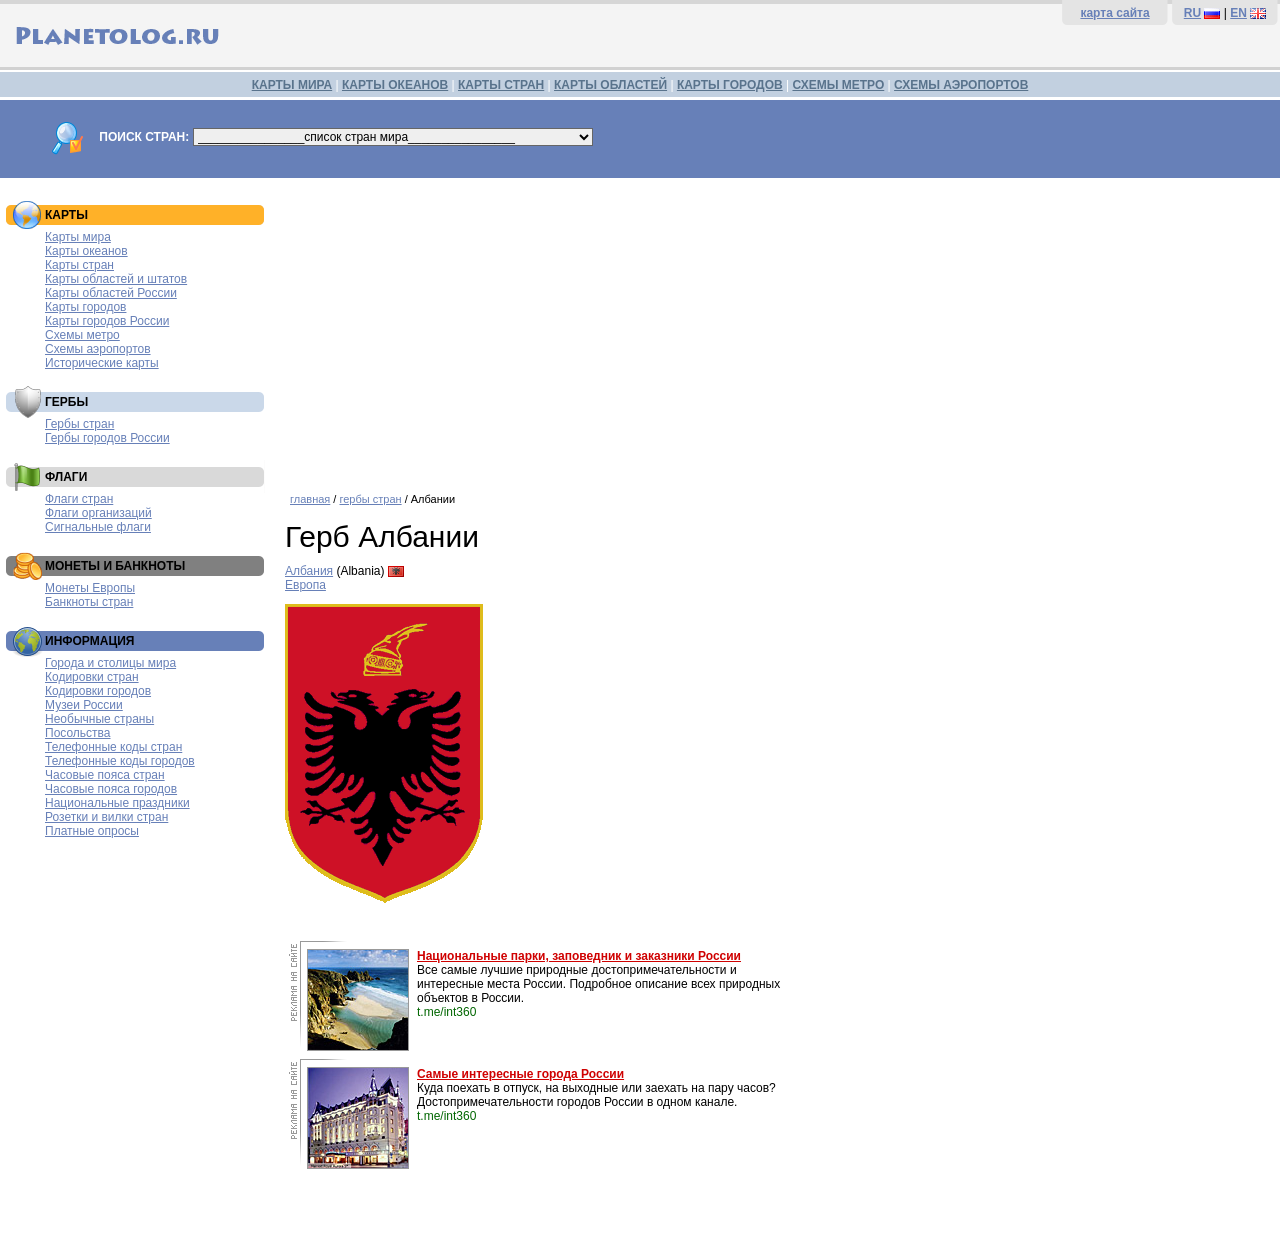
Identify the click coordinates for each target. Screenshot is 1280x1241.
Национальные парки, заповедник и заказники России (579, 956)
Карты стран (79, 265)
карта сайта (1114, 13)
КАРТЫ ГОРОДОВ (730, 85)
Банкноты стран (89, 602)
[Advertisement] (777, 328)
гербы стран (370, 499)
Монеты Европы (90, 588)
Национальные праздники (117, 803)
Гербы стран (79, 424)
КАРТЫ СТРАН (501, 85)
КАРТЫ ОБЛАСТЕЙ (610, 85)
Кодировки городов (98, 691)
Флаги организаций (98, 513)
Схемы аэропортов (98, 349)
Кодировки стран (92, 677)
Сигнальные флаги (98, 527)
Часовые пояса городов (111, 789)
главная (310, 499)
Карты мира (78, 237)
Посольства (78, 733)
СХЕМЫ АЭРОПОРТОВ (961, 85)
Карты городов (85, 307)
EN (1238, 13)
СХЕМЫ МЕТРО (838, 85)
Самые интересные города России (520, 1074)
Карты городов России (107, 321)
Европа (305, 585)
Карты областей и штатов (116, 279)
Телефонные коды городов (120, 761)
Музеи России (84, 705)
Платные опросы (92, 831)
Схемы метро (82, 335)
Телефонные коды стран (113, 747)
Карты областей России (111, 293)
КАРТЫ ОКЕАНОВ (395, 85)
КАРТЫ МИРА (292, 85)
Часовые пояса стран (105, 775)
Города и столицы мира (110, 663)
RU (1192, 13)
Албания (309, 571)
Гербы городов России (107, 438)
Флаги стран (79, 499)
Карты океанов (86, 251)
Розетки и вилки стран (106, 817)
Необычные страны (99, 719)
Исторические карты (102, 363)
